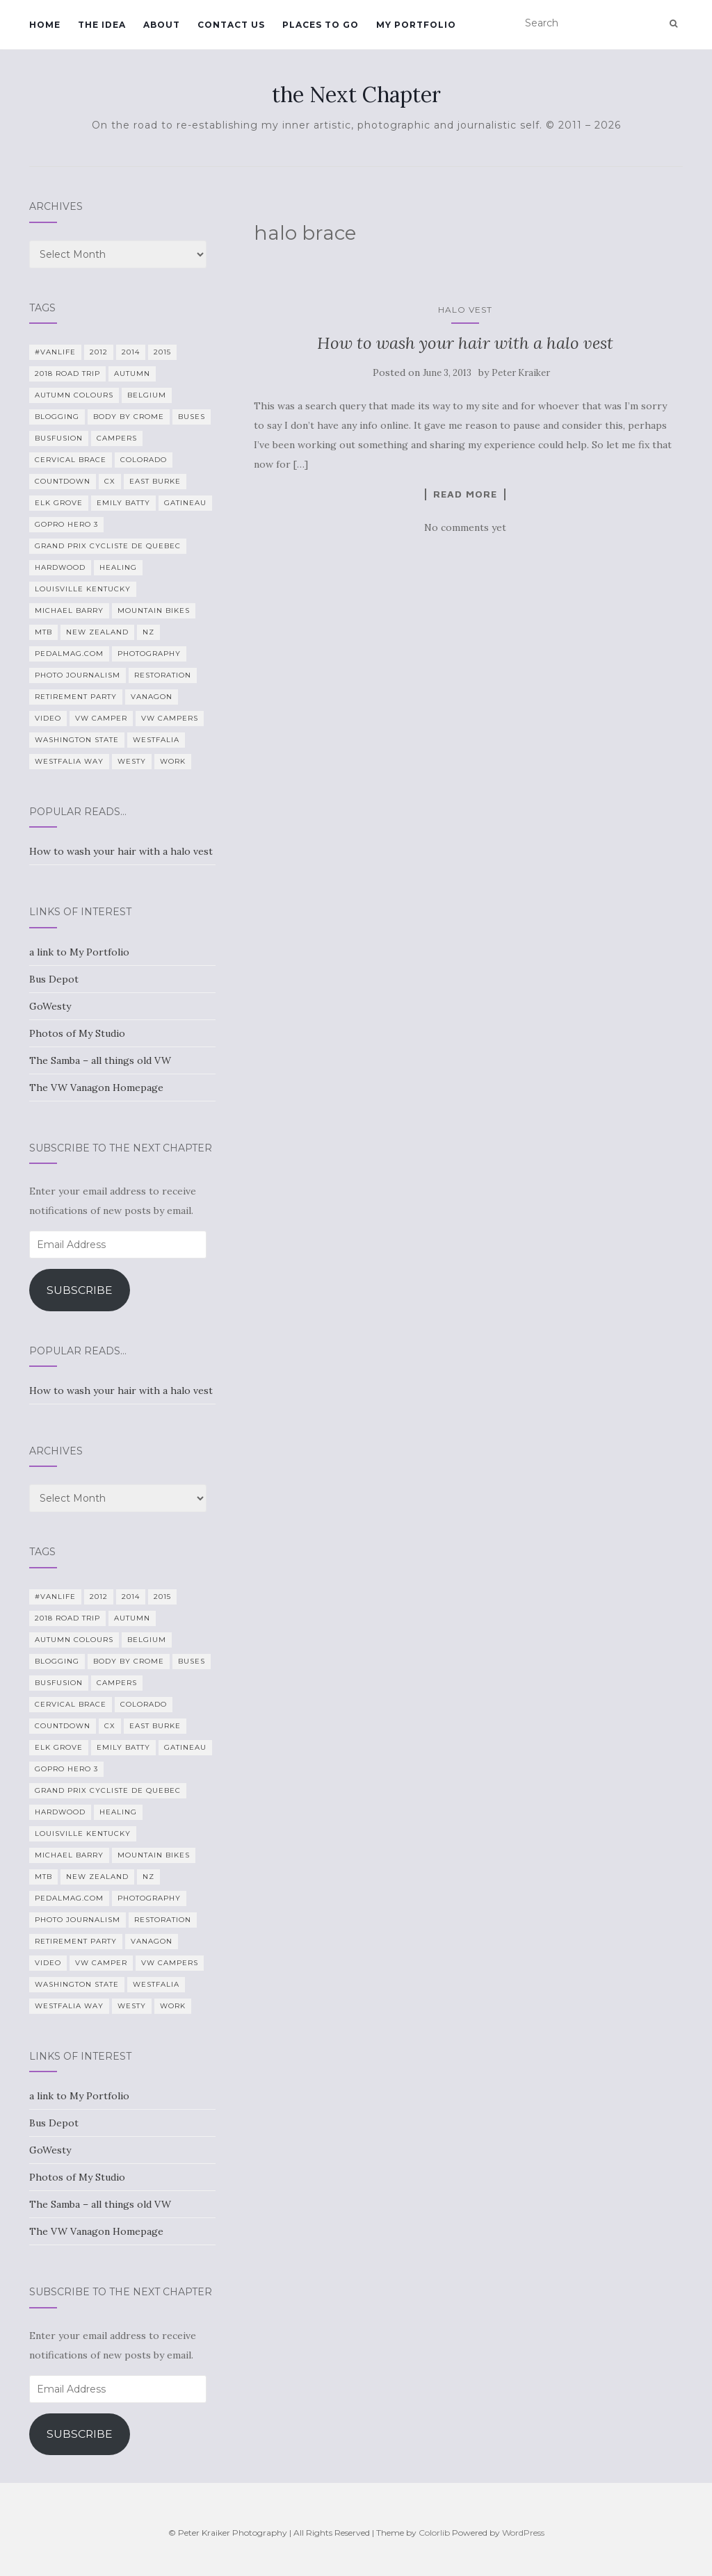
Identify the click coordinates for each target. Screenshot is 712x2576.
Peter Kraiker (521, 373)
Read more (465, 494)
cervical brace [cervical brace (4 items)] (70, 459)
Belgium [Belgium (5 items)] (146, 395)
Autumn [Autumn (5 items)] (132, 373)
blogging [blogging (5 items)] (57, 416)
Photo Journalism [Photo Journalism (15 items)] (77, 675)
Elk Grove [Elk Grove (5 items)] (59, 502)
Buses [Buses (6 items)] (191, 416)
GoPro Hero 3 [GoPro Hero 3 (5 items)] (66, 524)
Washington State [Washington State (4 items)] (77, 739)
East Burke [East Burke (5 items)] (155, 481)
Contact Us (231, 24)
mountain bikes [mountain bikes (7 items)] (154, 610)
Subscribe (80, 1290)
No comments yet (465, 527)
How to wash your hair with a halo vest (465, 343)
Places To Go (320, 24)
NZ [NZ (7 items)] (148, 632)
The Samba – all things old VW (100, 1060)
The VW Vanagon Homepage (96, 1087)
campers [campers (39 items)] (117, 438)
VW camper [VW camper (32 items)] (101, 718)
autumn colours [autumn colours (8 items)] (74, 395)
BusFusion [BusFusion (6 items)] (59, 438)
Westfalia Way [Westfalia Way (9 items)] (69, 761)
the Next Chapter (356, 94)
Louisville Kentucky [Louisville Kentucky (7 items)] (83, 588)
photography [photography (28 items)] (149, 653)
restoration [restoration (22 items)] (162, 675)
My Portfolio (416, 24)
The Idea (102, 24)
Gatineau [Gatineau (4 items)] (185, 502)
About (161, 24)
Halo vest (465, 309)
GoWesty (50, 1006)
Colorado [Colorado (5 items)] (143, 459)
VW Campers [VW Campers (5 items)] (169, 718)
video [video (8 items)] (48, 718)
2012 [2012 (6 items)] (99, 351)
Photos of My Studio (77, 1033)
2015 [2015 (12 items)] (162, 351)
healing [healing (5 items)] (118, 567)
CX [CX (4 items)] (109, 481)
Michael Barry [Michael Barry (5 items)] (69, 610)
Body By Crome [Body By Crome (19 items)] (128, 416)
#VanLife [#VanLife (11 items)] (55, 351)
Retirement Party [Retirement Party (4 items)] (76, 696)
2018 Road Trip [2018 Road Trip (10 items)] (67, 373)
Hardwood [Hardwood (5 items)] (60, 567)
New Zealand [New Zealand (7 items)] (97, 632)
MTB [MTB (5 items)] (43, 632)
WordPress (523, 2532)
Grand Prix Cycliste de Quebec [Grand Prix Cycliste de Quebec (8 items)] (108, 545)
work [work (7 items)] (173, 761)
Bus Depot (54, 979)
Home (44, 24)
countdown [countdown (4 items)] (62, 481)
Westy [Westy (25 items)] (132, 761)
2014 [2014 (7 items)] (131, 351)
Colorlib (434, 2532)
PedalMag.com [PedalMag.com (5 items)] (69, 653)
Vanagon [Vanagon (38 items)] (151, 696)
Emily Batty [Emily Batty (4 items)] (123, 502)
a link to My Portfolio (79, 952)
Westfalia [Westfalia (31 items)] (156, 739)
